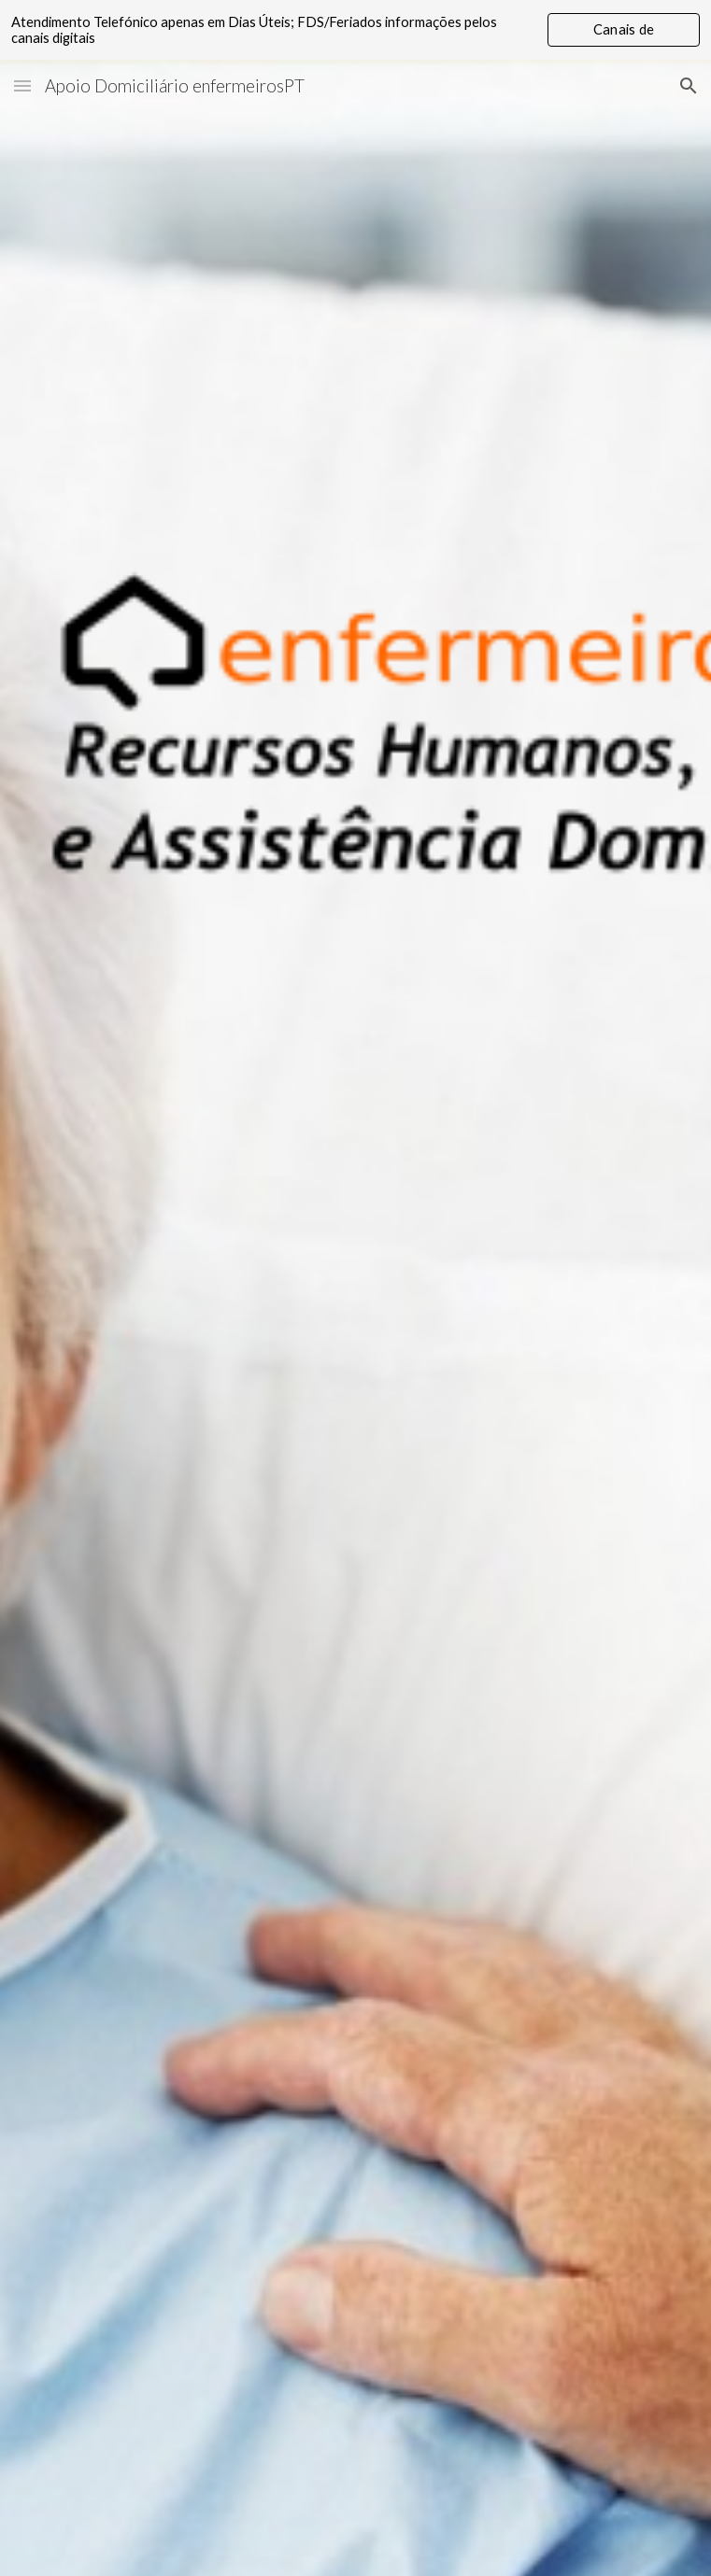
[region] (355, 30)
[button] (22, 85)
